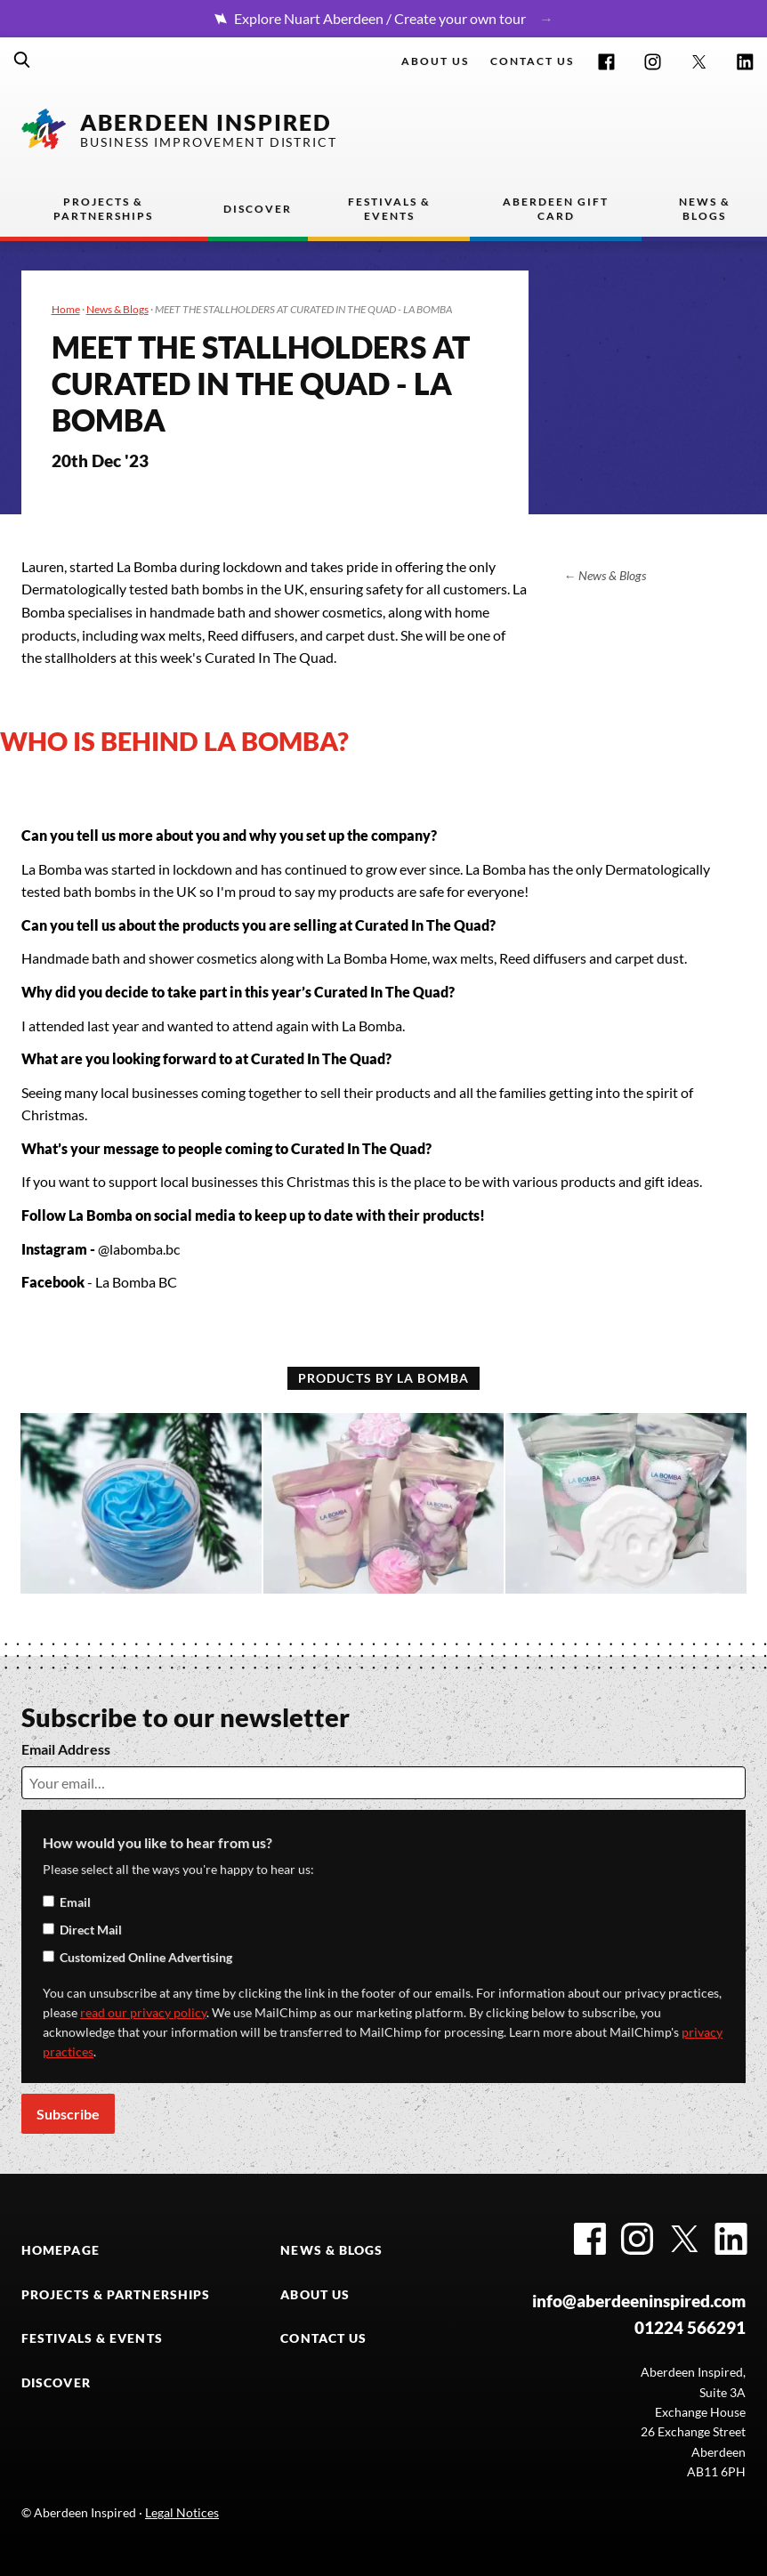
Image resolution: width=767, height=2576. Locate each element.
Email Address (65, 1748)
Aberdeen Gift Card (556, 208)
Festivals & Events (389, 208)
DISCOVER (56, 2382)
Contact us (532, 61)
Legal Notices (182, 2512)
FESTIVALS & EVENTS (92, 2338)
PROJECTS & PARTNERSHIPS (115, 2294)
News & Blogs (705, 208)
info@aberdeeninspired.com (639, 2301)
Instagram (653, 62)
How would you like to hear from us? (157, 1842)
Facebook (606, 62)
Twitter (699, 62)
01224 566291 (690, 2328)
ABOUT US (315, 2294)
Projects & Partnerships (103, 208)
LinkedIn (745, 62)
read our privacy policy (143, 2012)
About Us (435, 61)
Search (22, 59)
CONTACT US (323, 2338)
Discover (257, 208)
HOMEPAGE (60, 2249)
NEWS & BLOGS (331, 2249)
